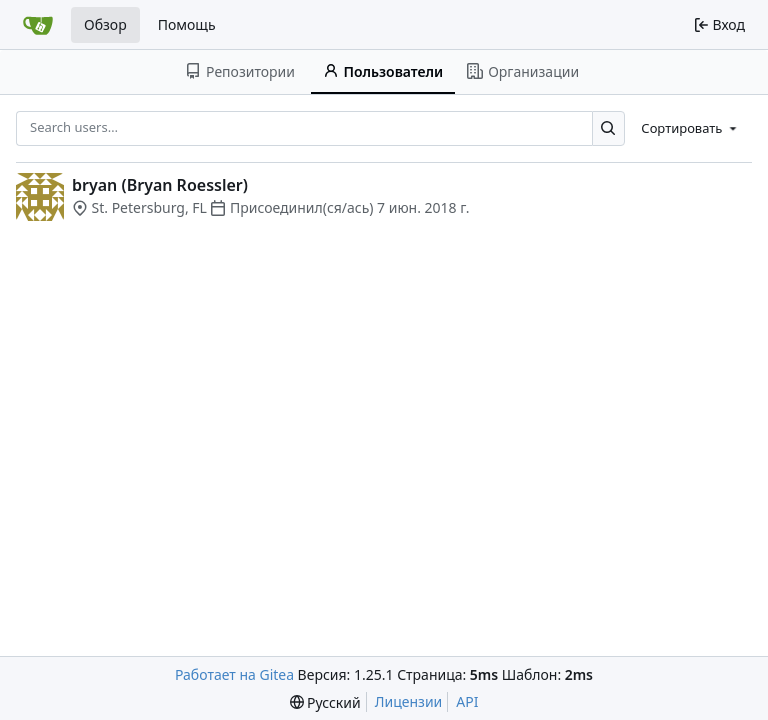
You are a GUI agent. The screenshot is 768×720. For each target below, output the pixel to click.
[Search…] (608, 128)
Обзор (105, 24)
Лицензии (409, 701)
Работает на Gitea (234, 674)
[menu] (690, 128)
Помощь (187, 24)
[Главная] (38, 25)
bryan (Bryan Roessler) (160, 185)
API (467, 701)
